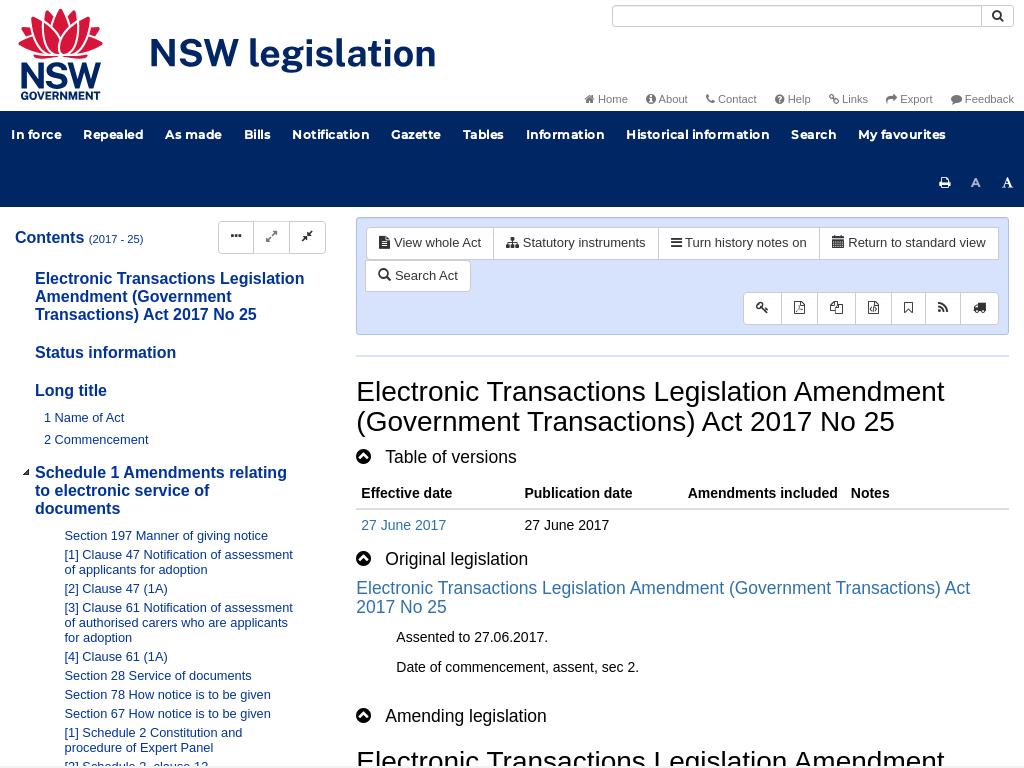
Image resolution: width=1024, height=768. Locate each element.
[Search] (797, 16)
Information (565, 134)
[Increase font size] (1008, 183)
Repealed (113, 134)
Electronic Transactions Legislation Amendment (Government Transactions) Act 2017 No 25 (663, 597)
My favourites (902, 134)
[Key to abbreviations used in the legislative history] (762, 308)
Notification (330, 134)
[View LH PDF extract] (836, 308)
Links (848, 99)
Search (813, 134)
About (667, 99)
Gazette (416, 134)
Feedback (982, 99)
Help (793, 99)
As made (193, 134)
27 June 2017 (403, 525)
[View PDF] (799, 308)
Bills (257, 134)
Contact (731, 99)
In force (36, 134)
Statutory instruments (575, 242)
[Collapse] (307, 237)
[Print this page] (945, 183)
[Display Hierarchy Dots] (236, 237)
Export (909, 99)
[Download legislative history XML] (873, 308)
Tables (483, 134)
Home (606, 99)
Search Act (417, 275)
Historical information (697, 134)
